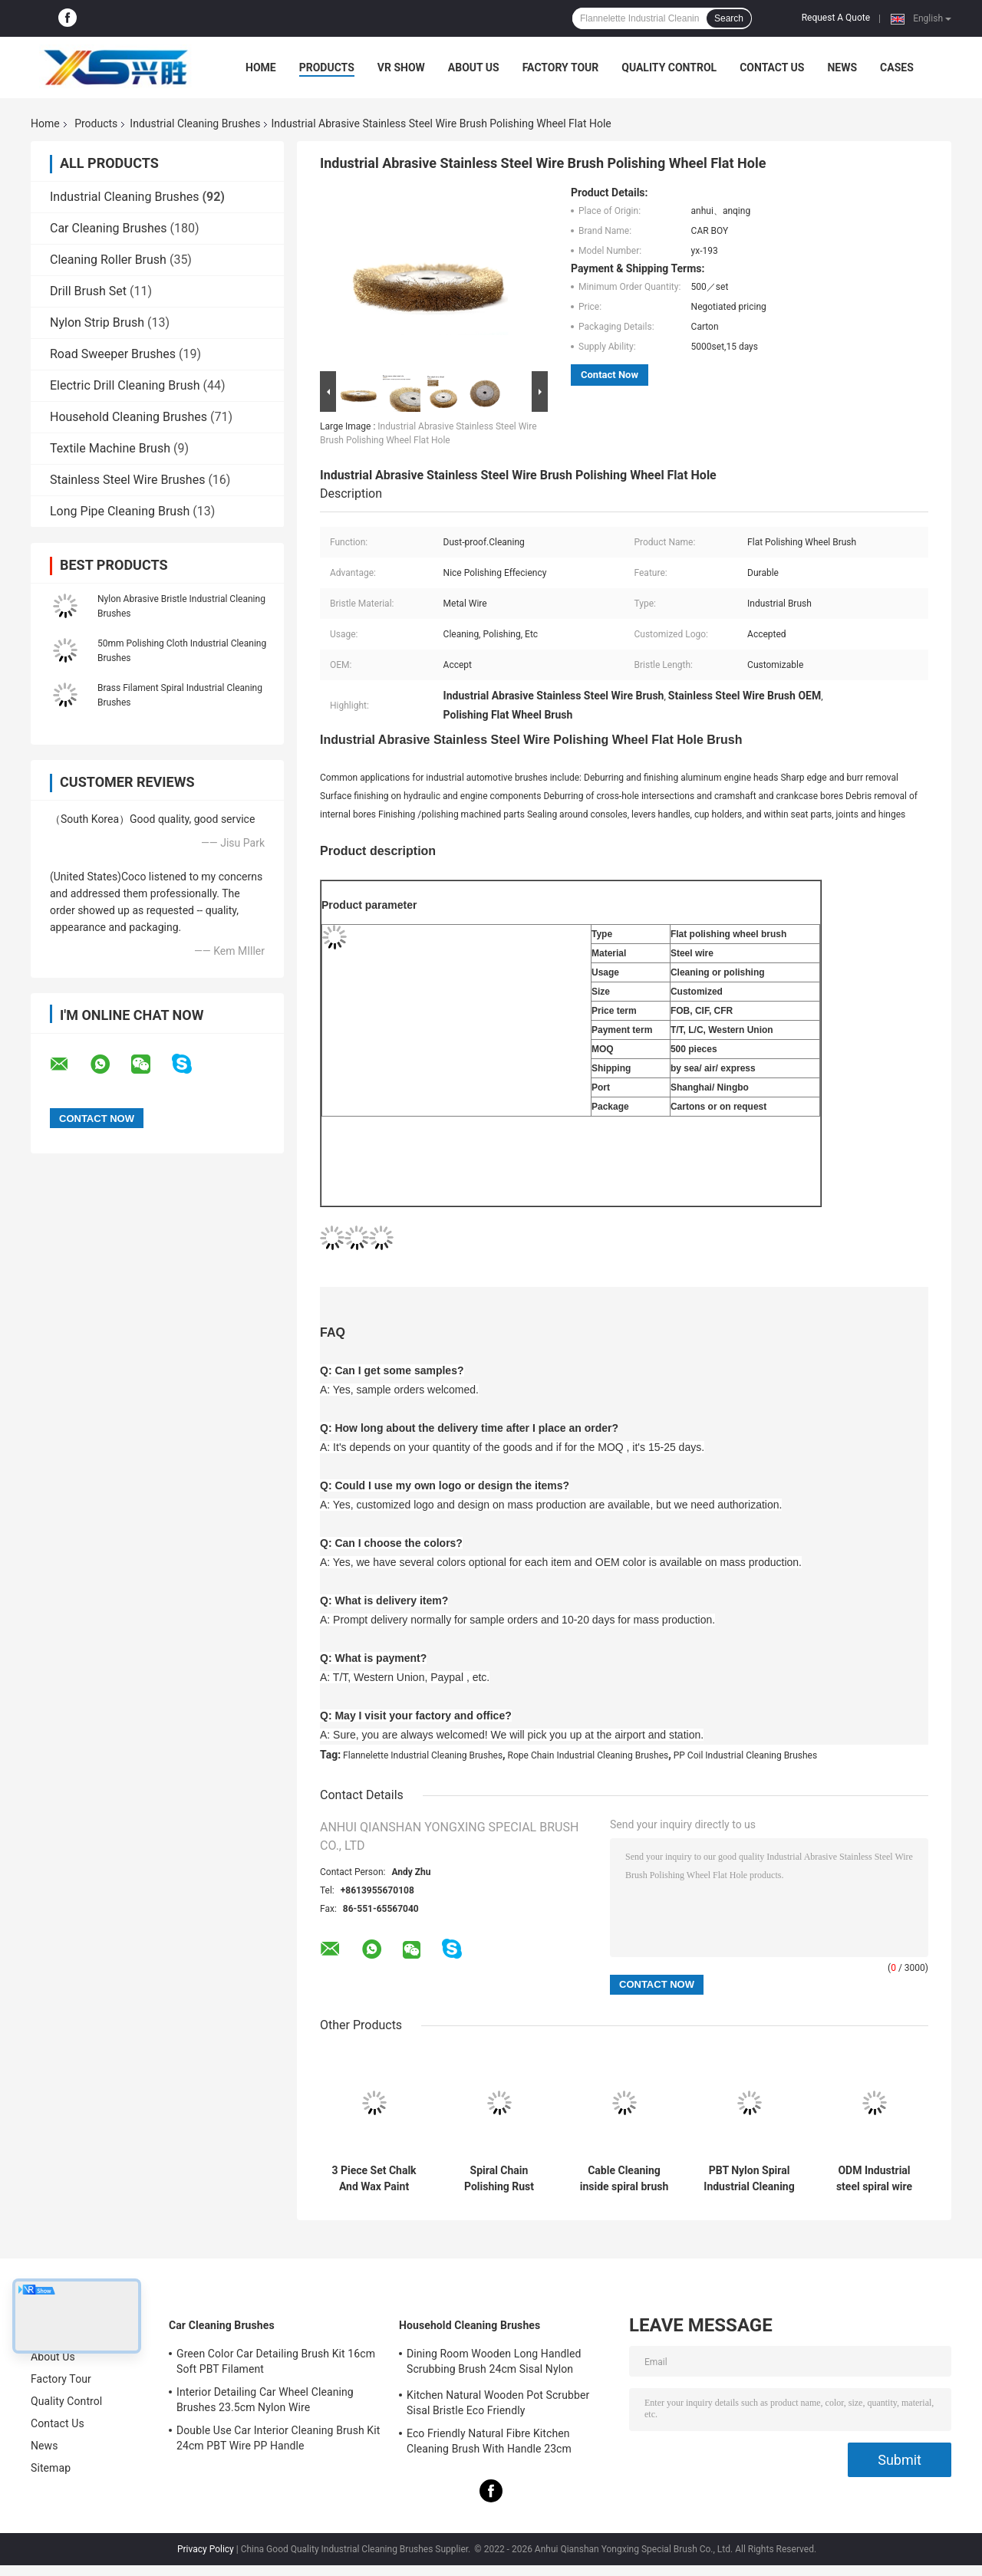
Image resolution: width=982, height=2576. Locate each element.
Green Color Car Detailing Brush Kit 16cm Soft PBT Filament (275, 2361)
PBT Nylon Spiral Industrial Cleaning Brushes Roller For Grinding (749, 2178)
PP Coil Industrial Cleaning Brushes (745, 1755)
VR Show (401, 67)
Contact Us (772, 67)
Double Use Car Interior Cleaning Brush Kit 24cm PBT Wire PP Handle (278, 2438)
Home (261, 67)
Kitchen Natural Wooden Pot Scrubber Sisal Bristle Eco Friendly (498, 2402)
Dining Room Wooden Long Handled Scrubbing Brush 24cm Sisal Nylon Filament (494, 2363)
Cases (897, 67)
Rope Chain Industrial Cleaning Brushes (588, 1755)
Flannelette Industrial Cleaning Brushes (423, 1755)
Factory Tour (560, 67)
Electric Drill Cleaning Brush (125, 385)
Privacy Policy (205, 2549)
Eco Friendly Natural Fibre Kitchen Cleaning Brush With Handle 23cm (489, 2441)
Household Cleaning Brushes (128, 417)
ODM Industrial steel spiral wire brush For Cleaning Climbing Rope (874, 2178)
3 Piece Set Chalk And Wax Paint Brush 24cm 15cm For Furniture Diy (374, 2178)
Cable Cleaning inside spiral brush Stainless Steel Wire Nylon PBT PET (624, 2178)
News (842, 67)
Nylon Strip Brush (97, 322)
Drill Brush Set (88, 291)
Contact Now (609, 374)
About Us (473, 67)
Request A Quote (836, 17)
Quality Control (669, 67)
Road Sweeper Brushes (113, 354)
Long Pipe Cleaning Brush (119, 511)
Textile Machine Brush (110, 448)
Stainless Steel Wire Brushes (127, 479)
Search (728, 18)
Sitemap (51, 2468)
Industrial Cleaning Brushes (195, 123)
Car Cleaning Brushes (108, 228)
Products (326, 67)
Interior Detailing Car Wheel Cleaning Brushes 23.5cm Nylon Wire (265, 2399)
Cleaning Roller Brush (108, 259)
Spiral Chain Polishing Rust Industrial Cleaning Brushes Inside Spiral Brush (498, 2178)
